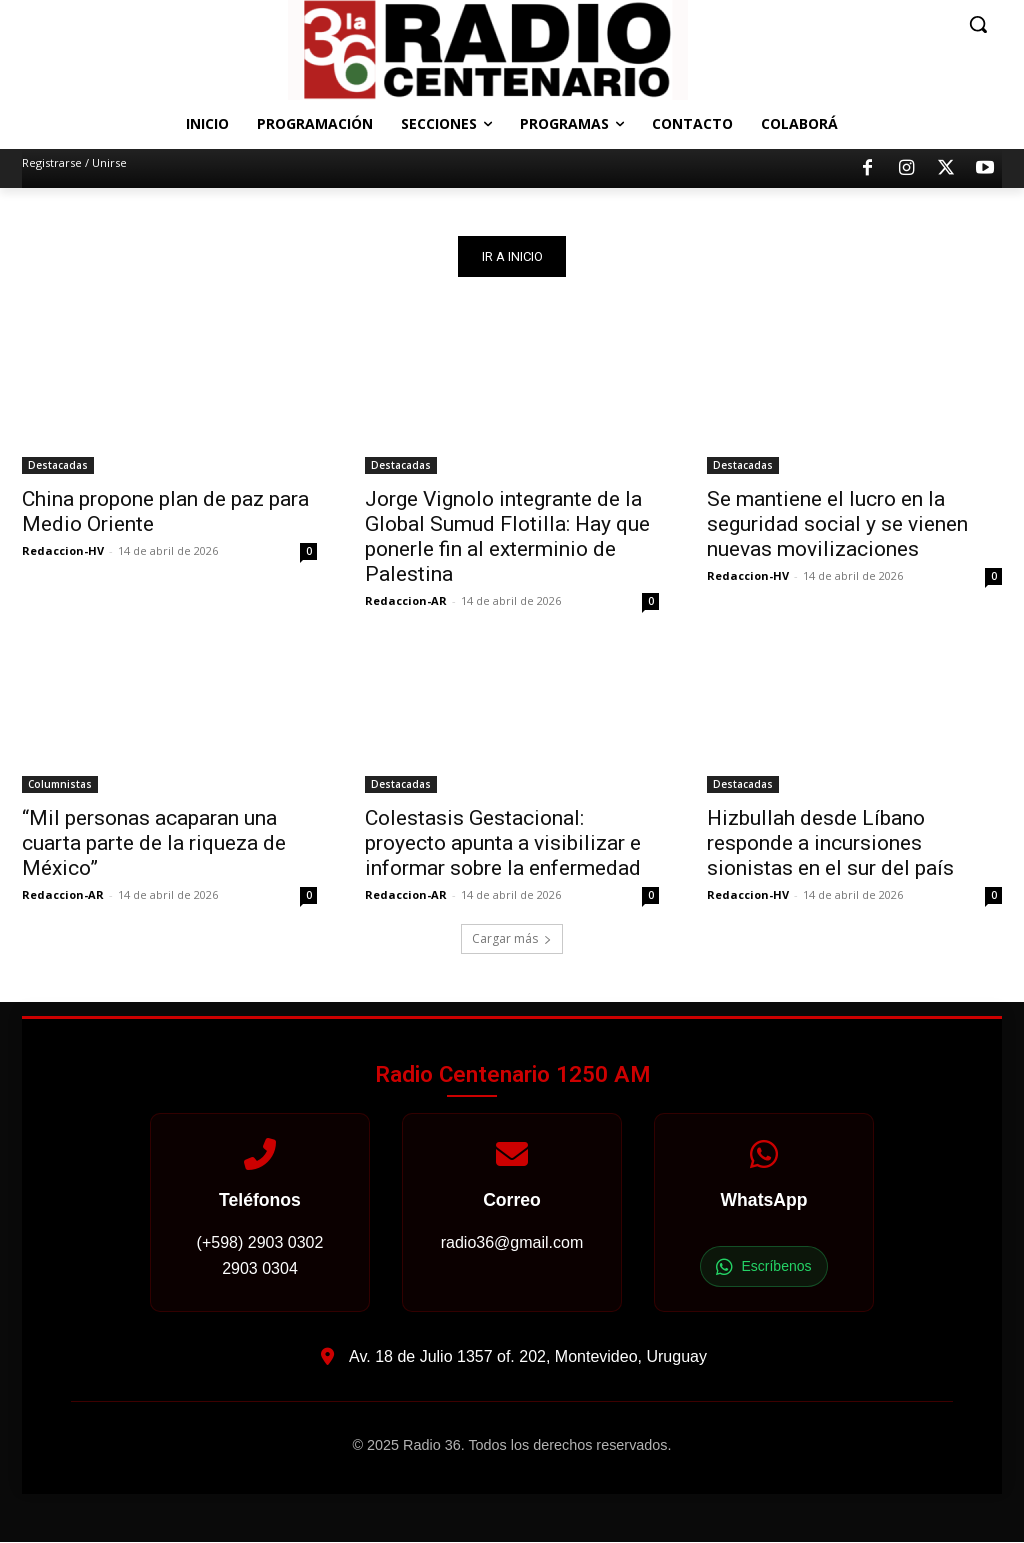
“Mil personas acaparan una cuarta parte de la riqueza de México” (154, 844)
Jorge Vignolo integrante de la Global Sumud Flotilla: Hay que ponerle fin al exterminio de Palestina (507, 537)
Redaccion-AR (406, 601)
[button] (978, 24)
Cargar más (512, 939)
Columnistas (60, 785)
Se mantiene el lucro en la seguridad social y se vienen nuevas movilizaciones (837, 525)
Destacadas (58, 466)
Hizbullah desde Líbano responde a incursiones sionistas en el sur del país (830, 844)
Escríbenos (763, 1267)
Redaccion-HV (63, 551)
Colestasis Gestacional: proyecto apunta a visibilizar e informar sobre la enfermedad (503, 844)
